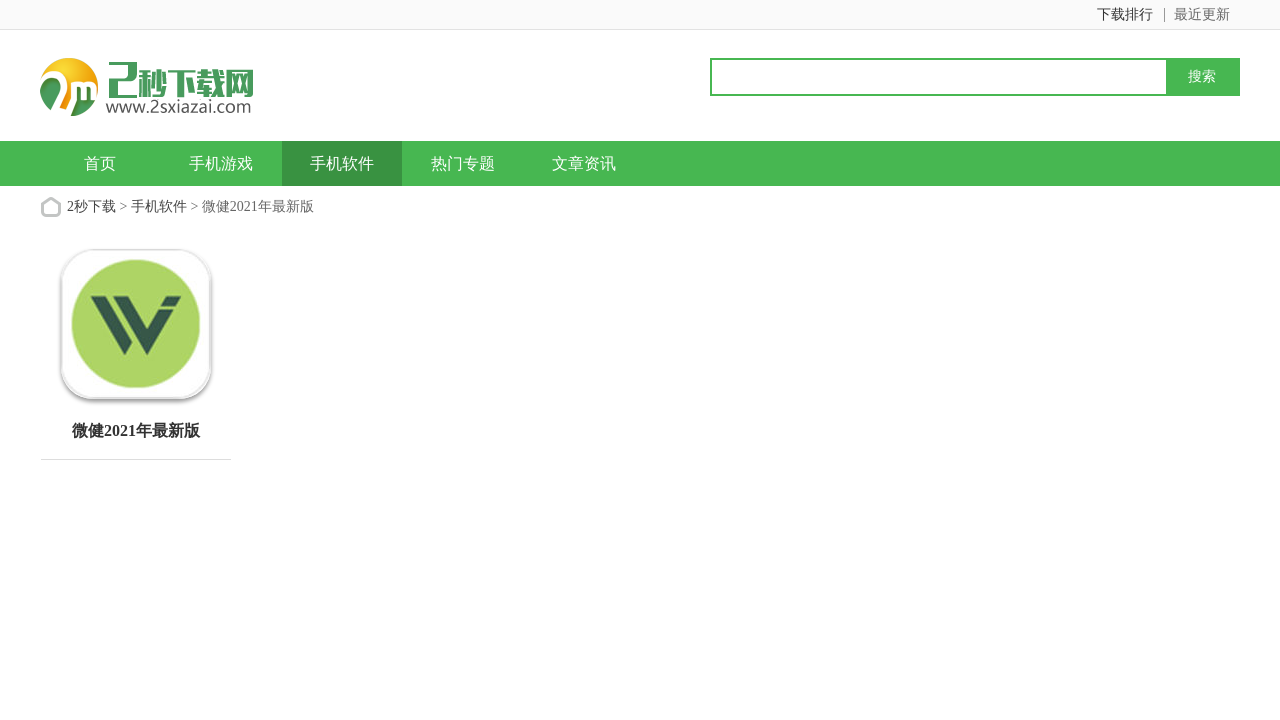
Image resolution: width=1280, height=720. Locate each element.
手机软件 (342, 163)
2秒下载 (91, 206)
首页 (100, 163)
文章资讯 (584, 163)
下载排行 (1125, 14)
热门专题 (463, 163)
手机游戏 (221, 163)
